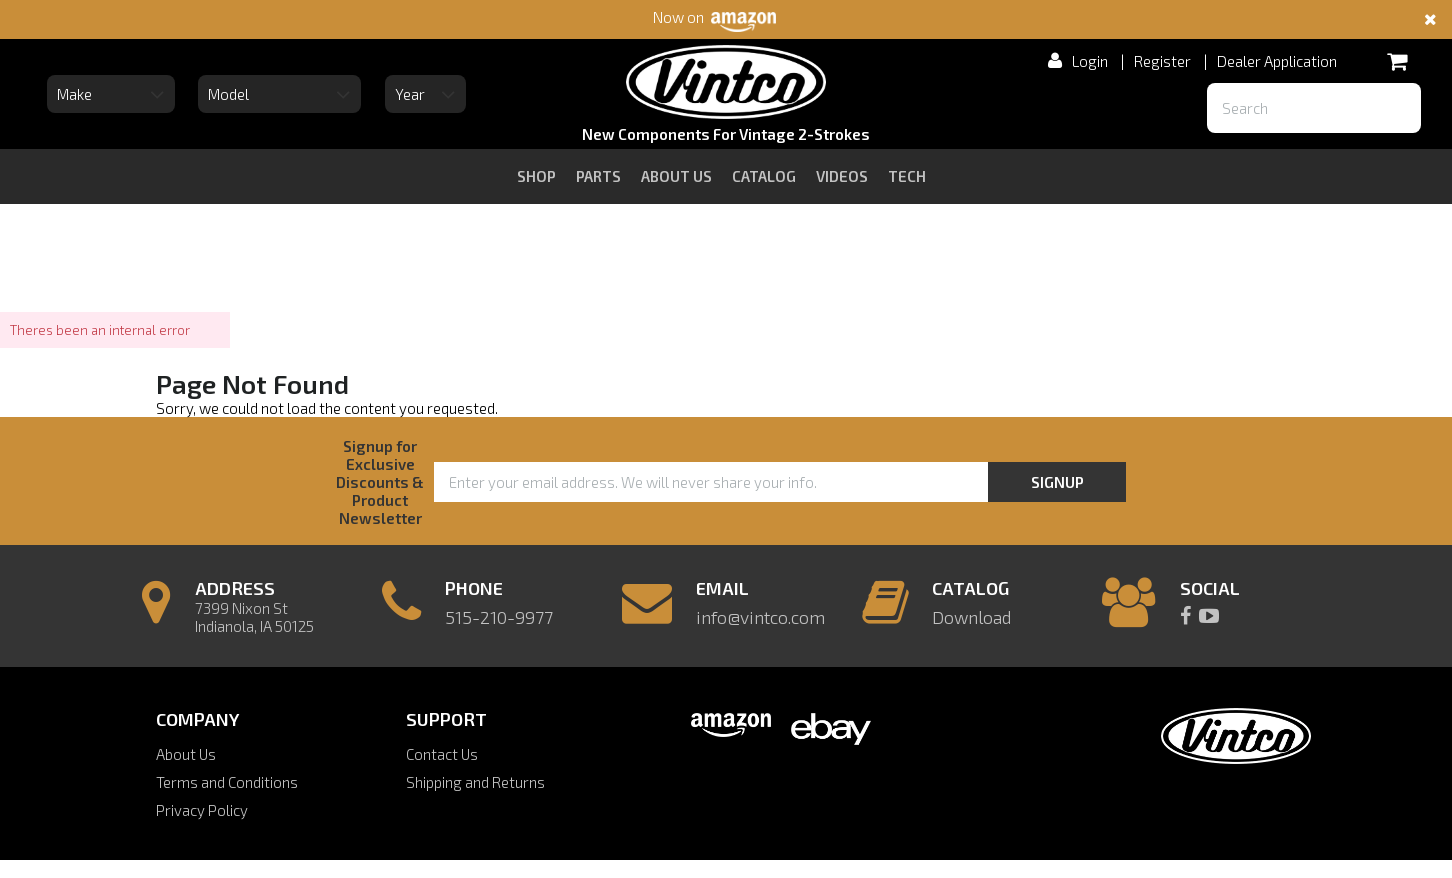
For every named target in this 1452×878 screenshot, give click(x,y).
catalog (764, 176)
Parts (598, 176)
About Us (186, 754)
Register (1162, 61)
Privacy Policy (202, 810)
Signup (1057, 482)
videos (842, 176)
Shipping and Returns (475, 782)
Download (971, 617)
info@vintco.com (760, 617)
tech (907, 176)
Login (1090, 61)
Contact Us (442, 754)
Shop (536, 176)
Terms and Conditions (227, 782)
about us (676, 176)
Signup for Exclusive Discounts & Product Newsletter (380, 482)
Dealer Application (1277, 61)
